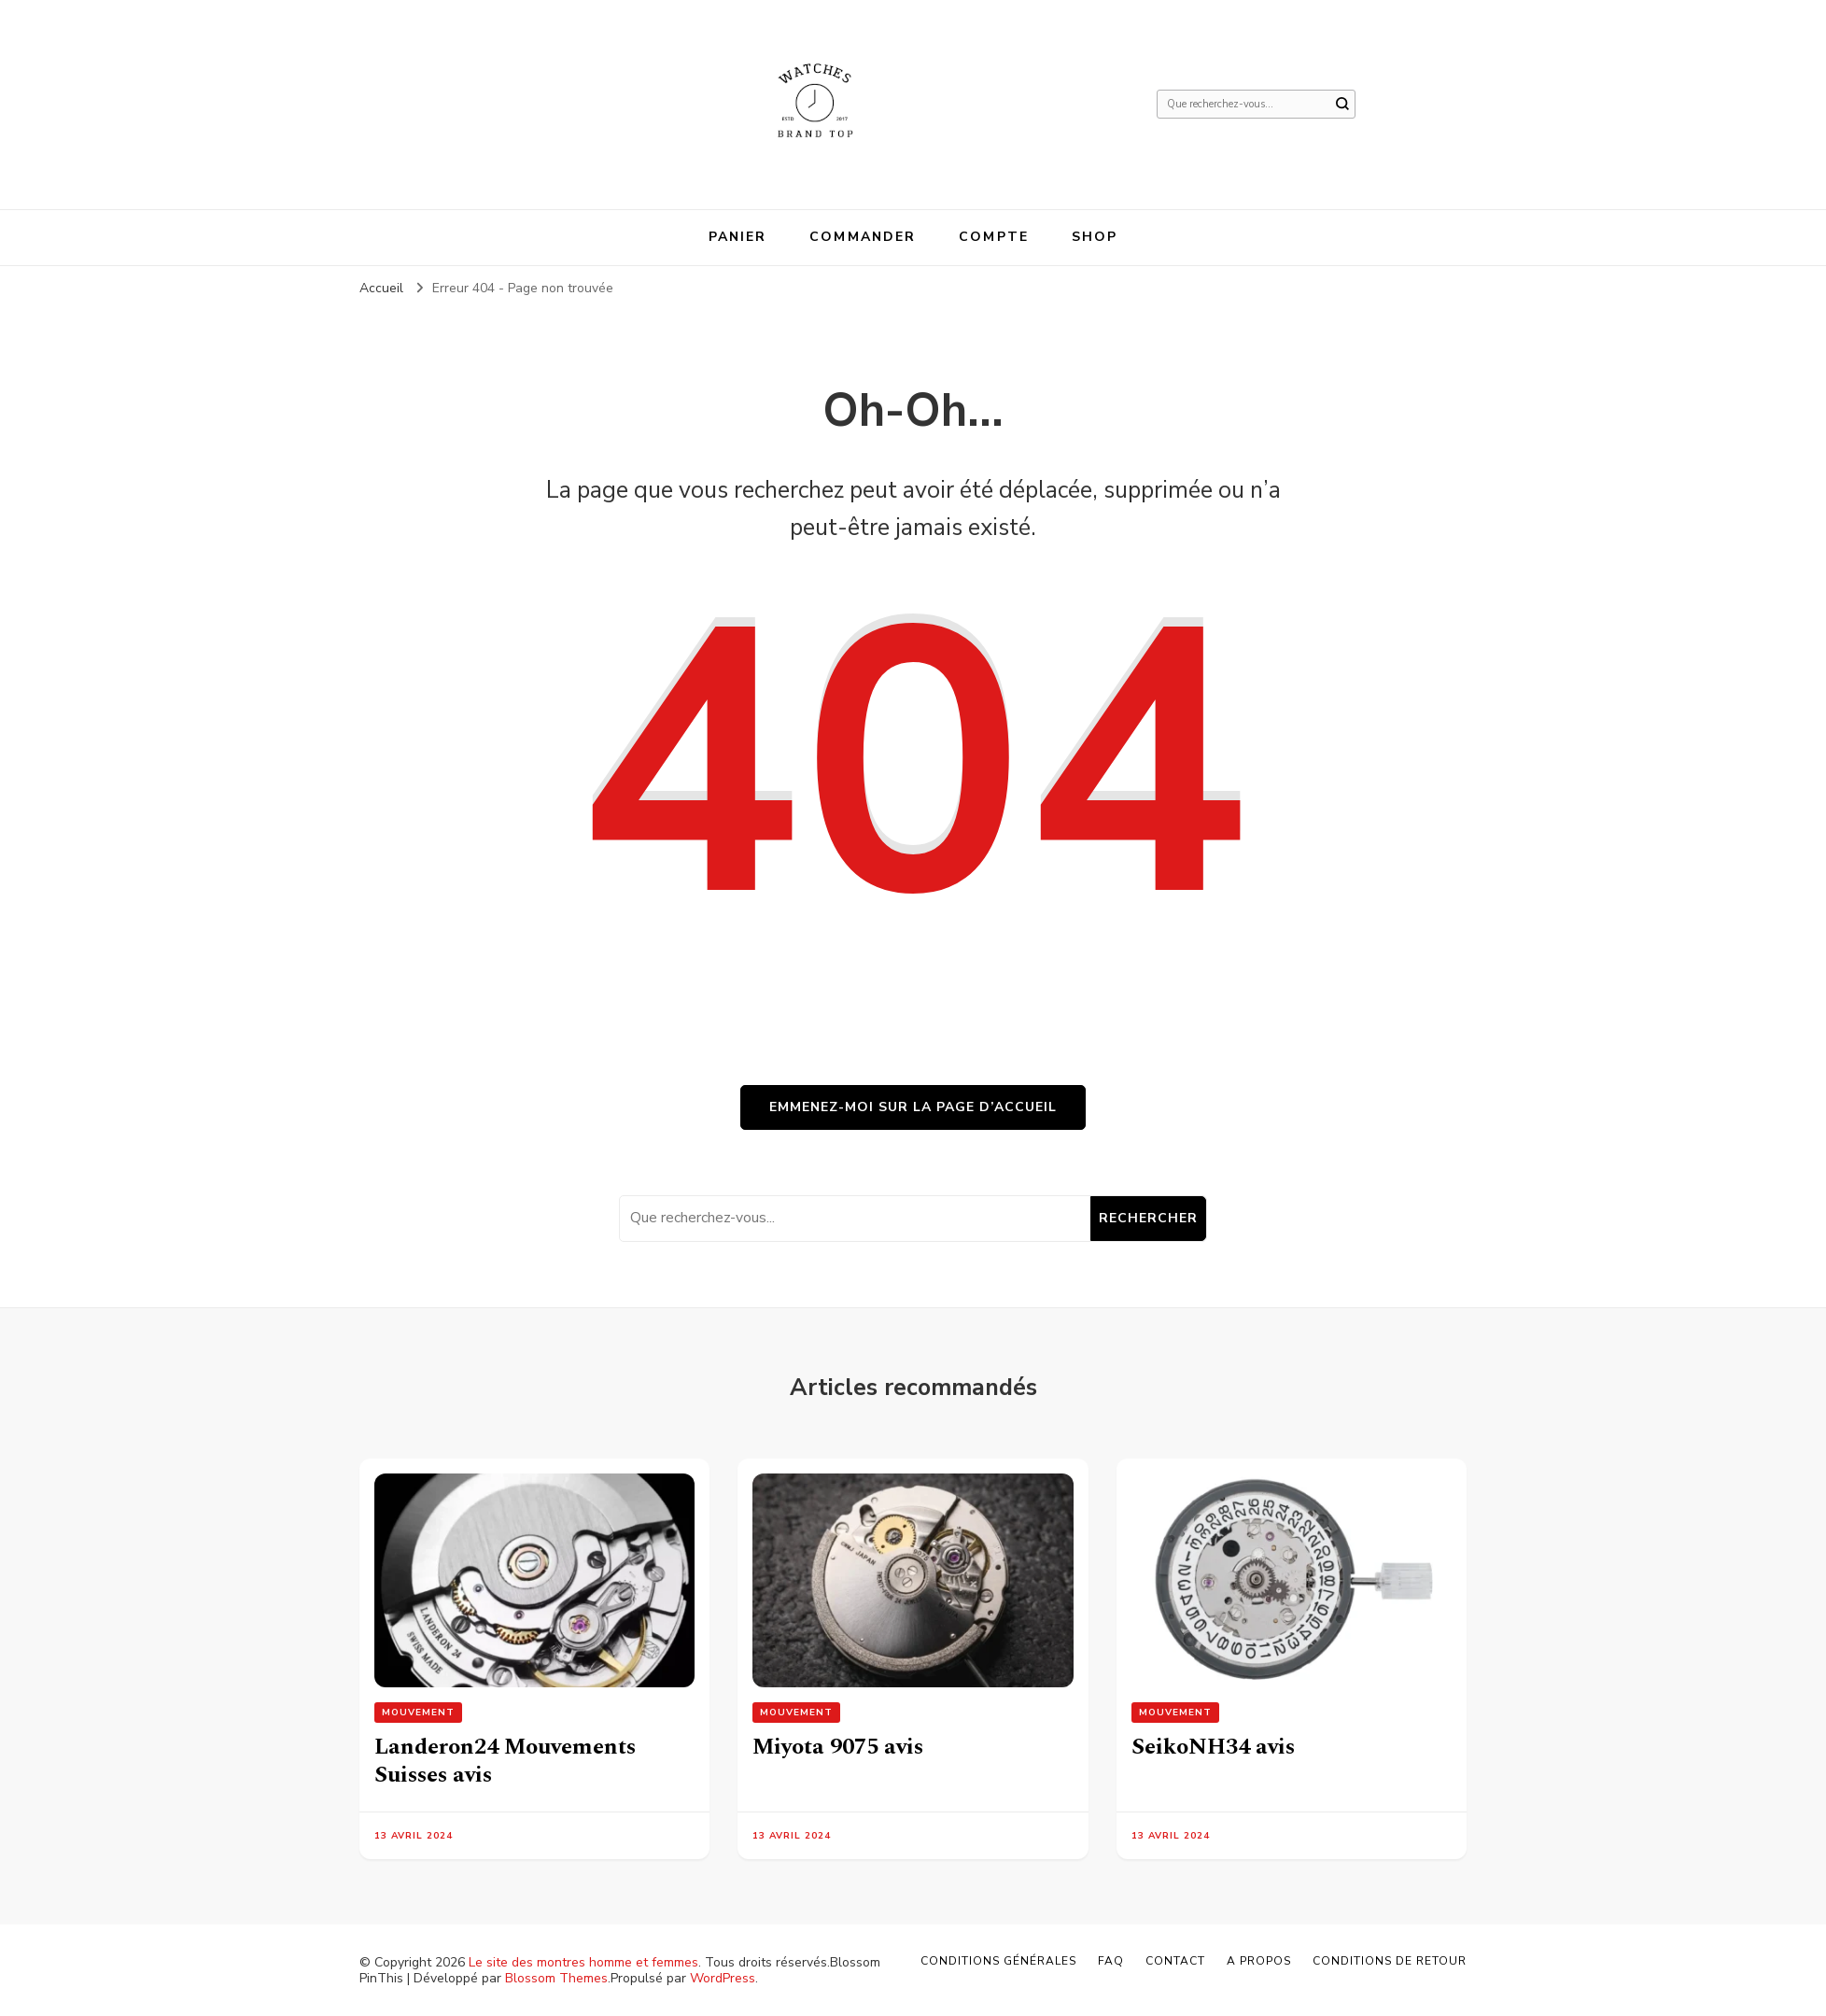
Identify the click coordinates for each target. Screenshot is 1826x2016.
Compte (994, 237)
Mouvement (418, 1712)
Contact (1175, 1960)
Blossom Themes (556, 1978)
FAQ (1111, 1960)
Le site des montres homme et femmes (583, 1962)
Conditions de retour (1390, 1960)
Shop (1094, 237)
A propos (1259, 1960)
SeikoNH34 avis (1213, 1747)
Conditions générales (998, 1960)
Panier (738, 237)
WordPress (722, 1978)
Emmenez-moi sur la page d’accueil (913, 1107)
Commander (862, 237)
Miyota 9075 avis (837, 1747)
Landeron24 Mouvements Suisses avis (505, 1761)
